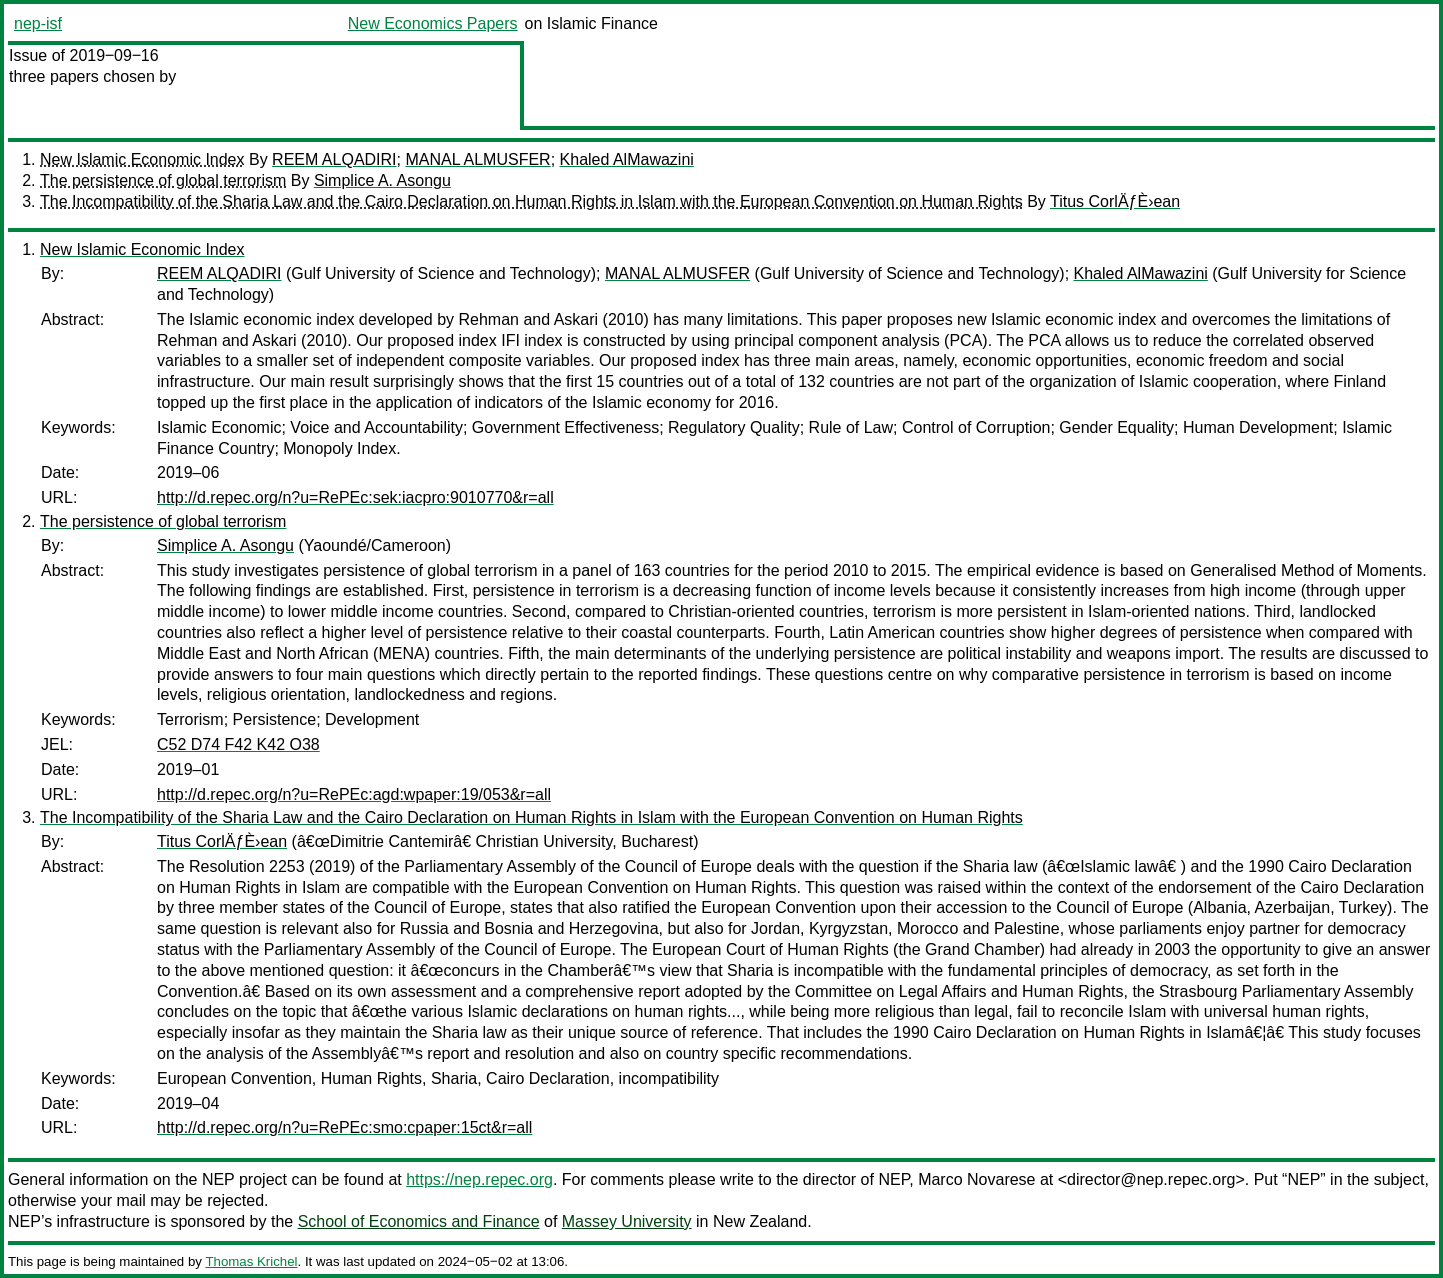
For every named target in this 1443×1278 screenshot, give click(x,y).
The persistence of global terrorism (163, 180)
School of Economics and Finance (419, 1221)
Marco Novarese (976, 1179)
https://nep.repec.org (479, 1179)
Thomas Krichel (251, 1261)
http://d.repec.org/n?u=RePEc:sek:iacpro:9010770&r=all (355, 497)
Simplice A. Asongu (382, 180)
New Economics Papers (433, 23)
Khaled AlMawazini (627, 159)
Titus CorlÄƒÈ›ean (1115, 201)
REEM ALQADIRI (334, 159)
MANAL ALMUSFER (477, 159)
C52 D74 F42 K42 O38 (238, 744)
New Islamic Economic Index (142, 159)
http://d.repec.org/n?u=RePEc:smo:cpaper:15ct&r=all (344, 1127)
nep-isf (38, 23)
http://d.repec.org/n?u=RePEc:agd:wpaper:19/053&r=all (354, 794)
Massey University (627, 1221)
